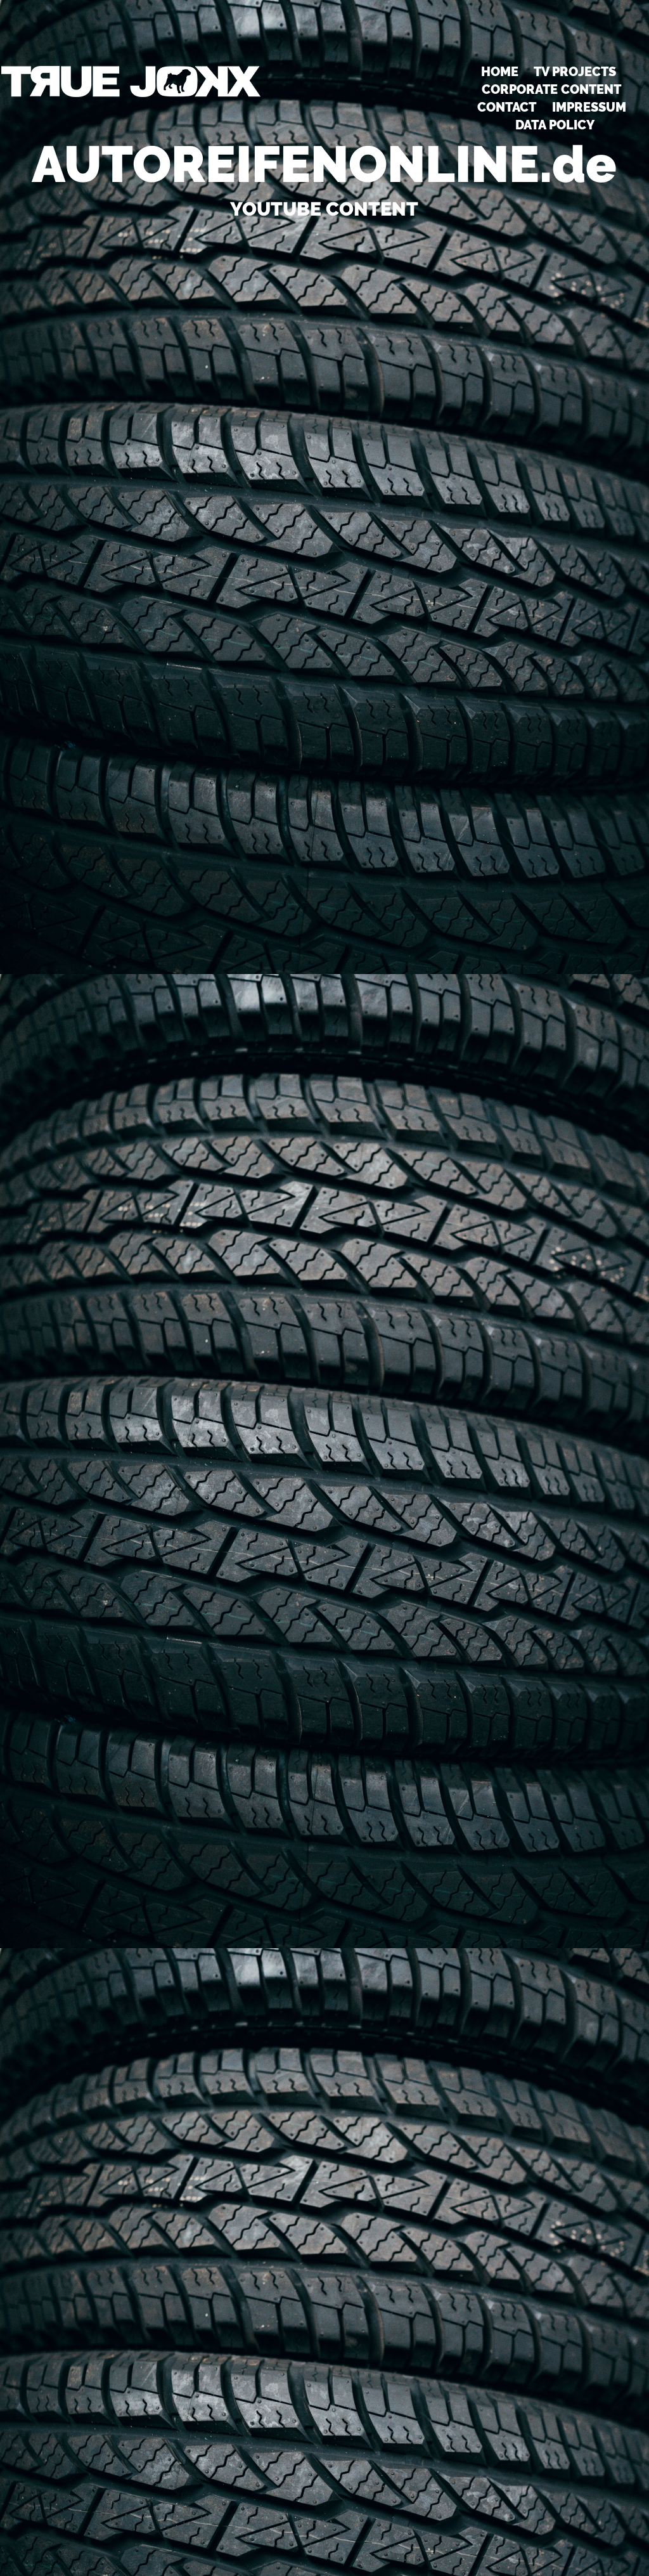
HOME (499, 71)
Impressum (589, 107)
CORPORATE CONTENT (551, 89)
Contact (506, 107)
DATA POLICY (554, 125)
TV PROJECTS (575, 71)
